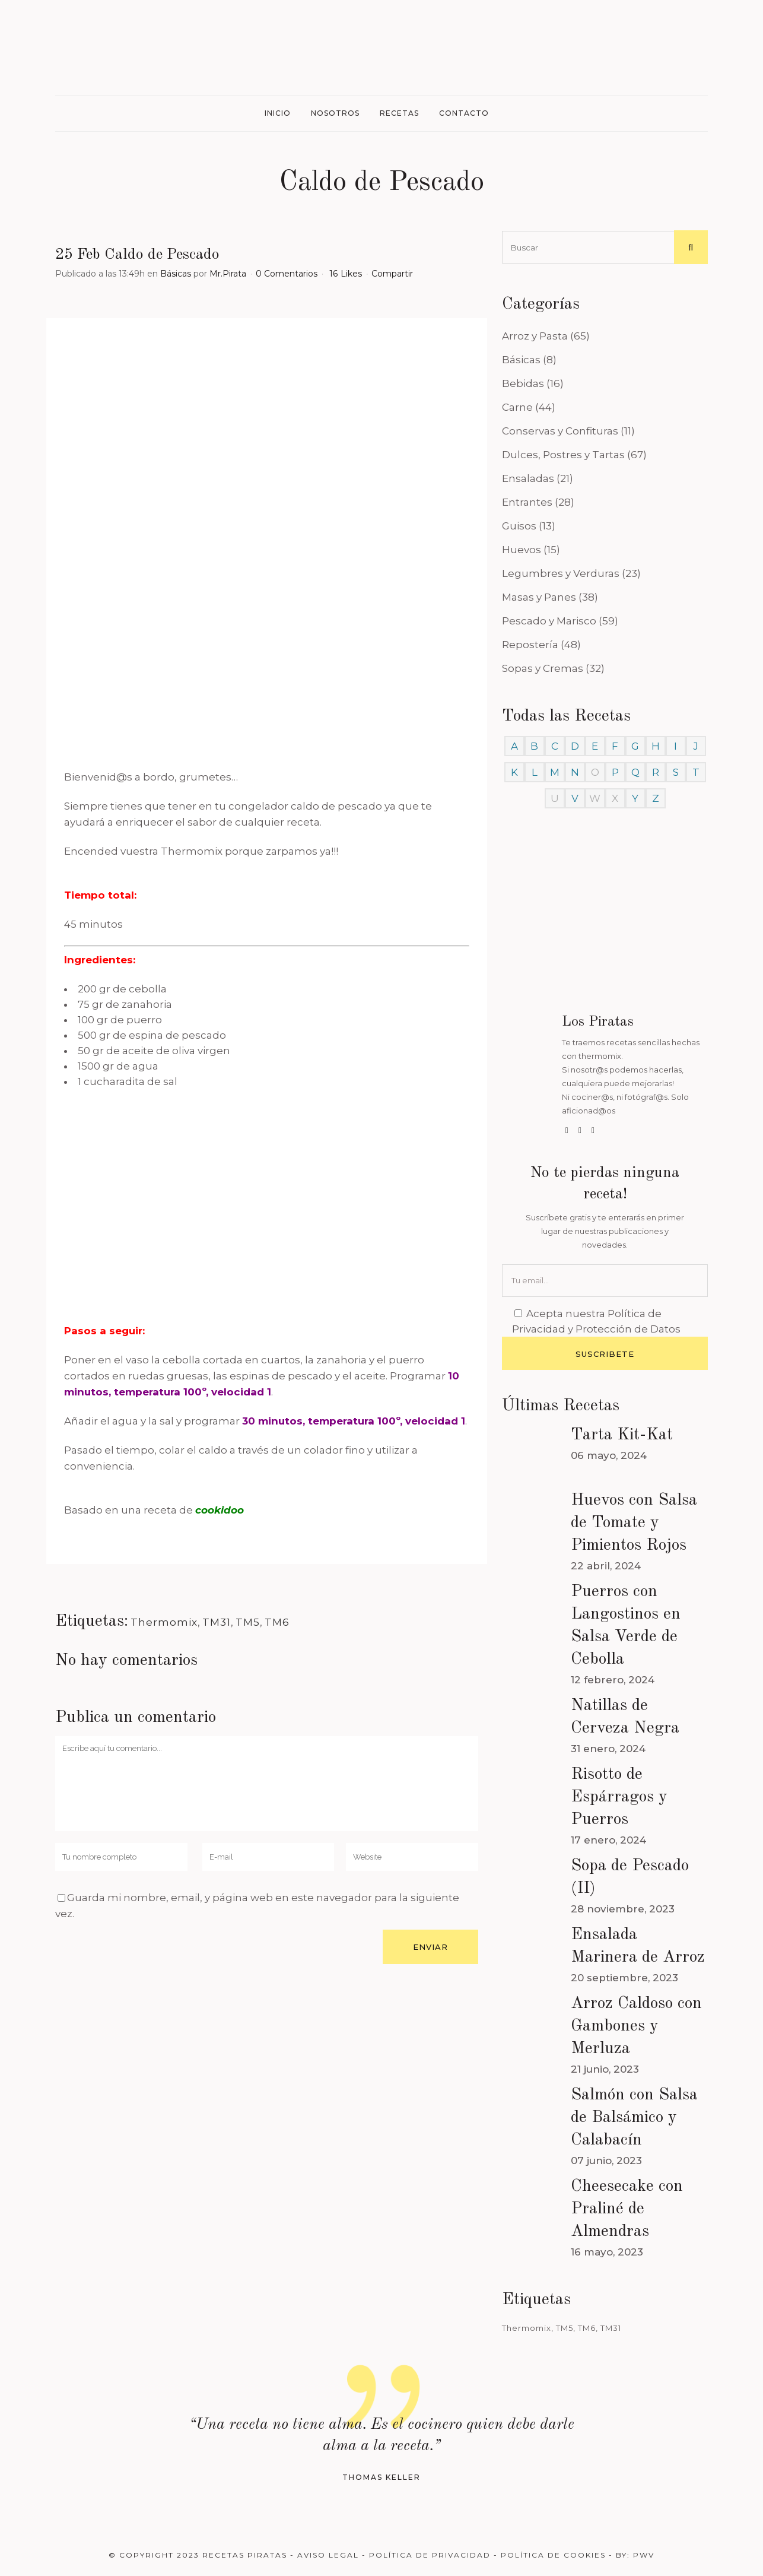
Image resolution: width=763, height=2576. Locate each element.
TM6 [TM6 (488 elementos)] (587, 2328)
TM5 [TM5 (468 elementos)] (564, 2328)
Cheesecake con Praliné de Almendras (627, 2209)
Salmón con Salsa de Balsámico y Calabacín (634, 2118)
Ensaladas (528, 478)
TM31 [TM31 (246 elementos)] (610, 2328)
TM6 (277, 1622)
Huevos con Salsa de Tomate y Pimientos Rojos (634, 1523)
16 (345, 273)
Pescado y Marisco (549, 621)
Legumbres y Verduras (560, 573)
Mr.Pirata (227, 273)
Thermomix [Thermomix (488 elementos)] (526, 2328)
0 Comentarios (286, 273)
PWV (643, 2554)
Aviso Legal (328, 2554)
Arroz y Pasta (535, 336)
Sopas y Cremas (542, 668)
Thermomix (164, 1622)
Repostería (530, 645)
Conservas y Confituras (560, 431)
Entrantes (527, 502)
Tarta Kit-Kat (622, 1435)
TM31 (216, 1622)
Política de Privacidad (430, 2554)
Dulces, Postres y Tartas (563, 455)
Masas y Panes (539, 597)
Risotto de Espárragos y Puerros (619, 1797)
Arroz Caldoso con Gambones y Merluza (636, 2026)
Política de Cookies (553, 2554)
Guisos (519, 526)
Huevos (521, 550)
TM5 (248, 1622)
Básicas (175, 273)
